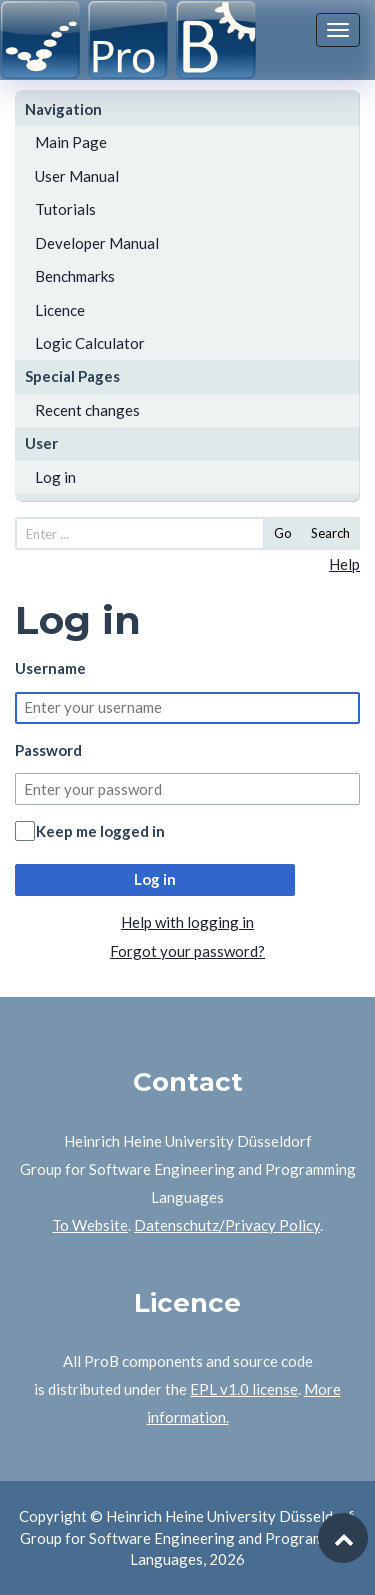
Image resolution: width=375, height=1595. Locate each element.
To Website (90, 1225)
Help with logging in (187, 922)
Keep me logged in (100, 831)
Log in (55, 477)
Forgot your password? (187, 951)
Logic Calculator (90, 343)
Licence (60, 310)
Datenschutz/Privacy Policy (227, 1225)
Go (283, 533)
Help (344, 564)
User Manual (77, 176)
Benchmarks (75, 276)
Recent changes (87, 410)
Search (330, 533)
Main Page (71, 142)
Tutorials (65, 209)
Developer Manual (97, 243)
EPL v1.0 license (244, 1389)
